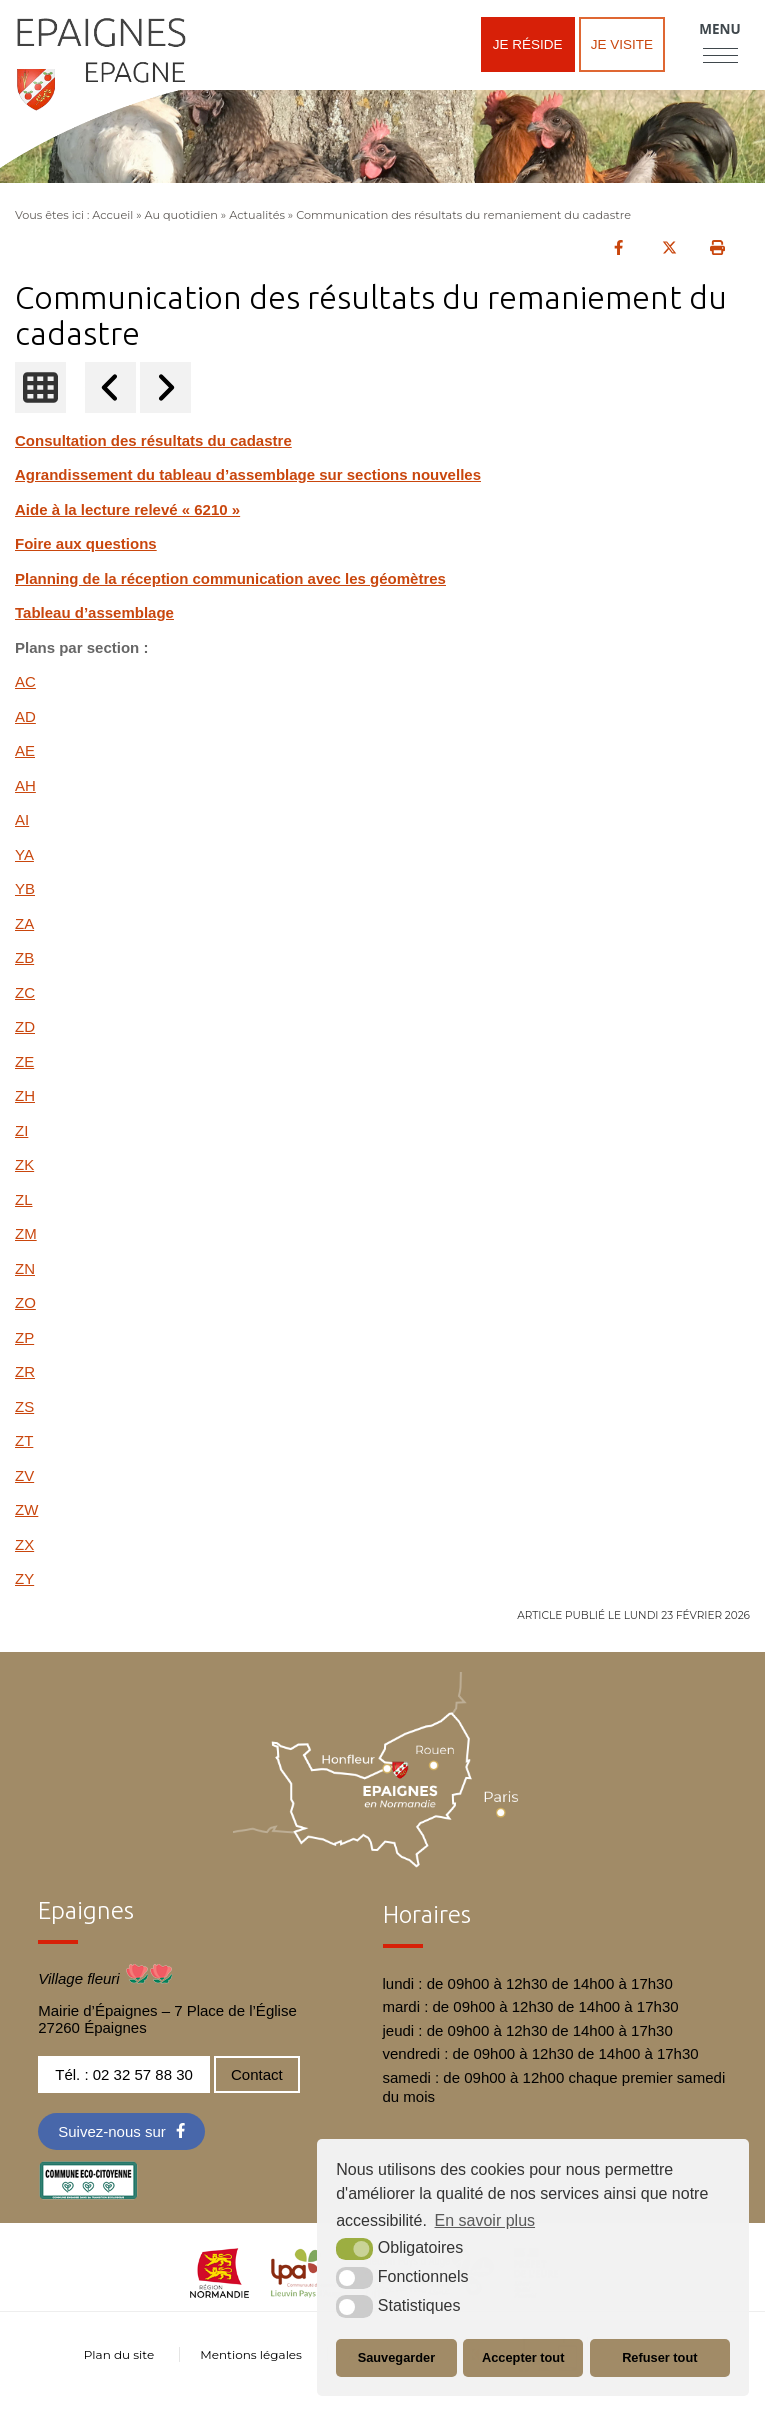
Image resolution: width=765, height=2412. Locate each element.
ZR (25, 1371)
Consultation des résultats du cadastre (153, 440)
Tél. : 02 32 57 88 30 (124, 2074)
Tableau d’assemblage (94, 612)
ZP (24, 1337)
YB (25, 888)
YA (24, 854)
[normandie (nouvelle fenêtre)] (219, 2292)
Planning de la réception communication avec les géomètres (230, 578)
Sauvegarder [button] (397, 2357)
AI (22, 819)
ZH (25, 1095)
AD (25, 716)
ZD (25, 1026)
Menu (719, 29)
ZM (26, 1233)
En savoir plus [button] (485, 2220)
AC (25, 681)
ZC (25, 992)
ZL (24, 1199)
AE (25, 750)
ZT (24, 1440)
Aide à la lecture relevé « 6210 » (127, 509)
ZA (24, 923)
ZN (25, 1268)
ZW (26, 1509)
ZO (25, 1302)
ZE (24, 1061)
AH (25, 785)
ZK (24, 1164)
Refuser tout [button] (659, 2357)
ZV (24, 1475)
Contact (257, 2074)
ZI (21, 1130)
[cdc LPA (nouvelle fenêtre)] (307, 2292)
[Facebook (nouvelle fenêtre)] (121, 2131)
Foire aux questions (86, 543)
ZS (24, 1406)
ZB (24, 957)
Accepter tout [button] (523, 2357)
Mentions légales (251, 2354)
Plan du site (119, 2354)
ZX (24, 1544)
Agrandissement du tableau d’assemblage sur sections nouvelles (248, 474)
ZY (24, 1578)
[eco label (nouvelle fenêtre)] (88, 2194)
